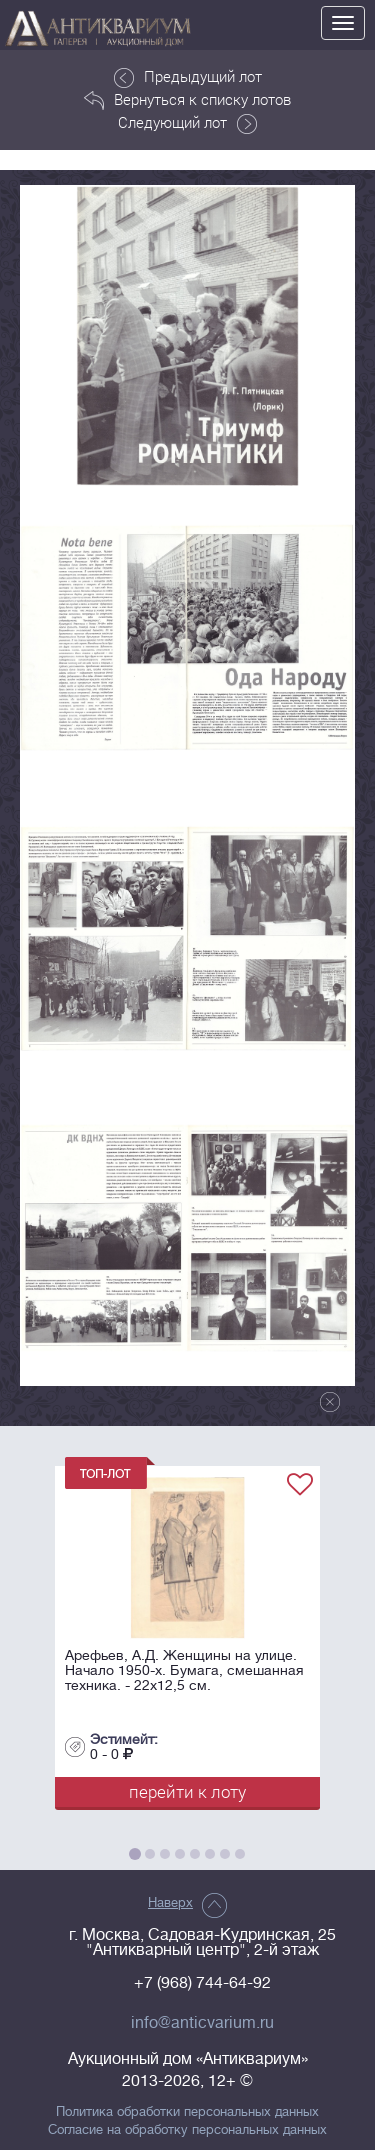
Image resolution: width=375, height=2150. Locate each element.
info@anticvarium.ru (202, 2023)
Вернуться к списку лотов (187, 100)
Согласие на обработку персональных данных (187, 2130)
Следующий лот (187, 123)
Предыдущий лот (188, 77)
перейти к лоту (187, 1791)
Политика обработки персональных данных (187, 2112)
